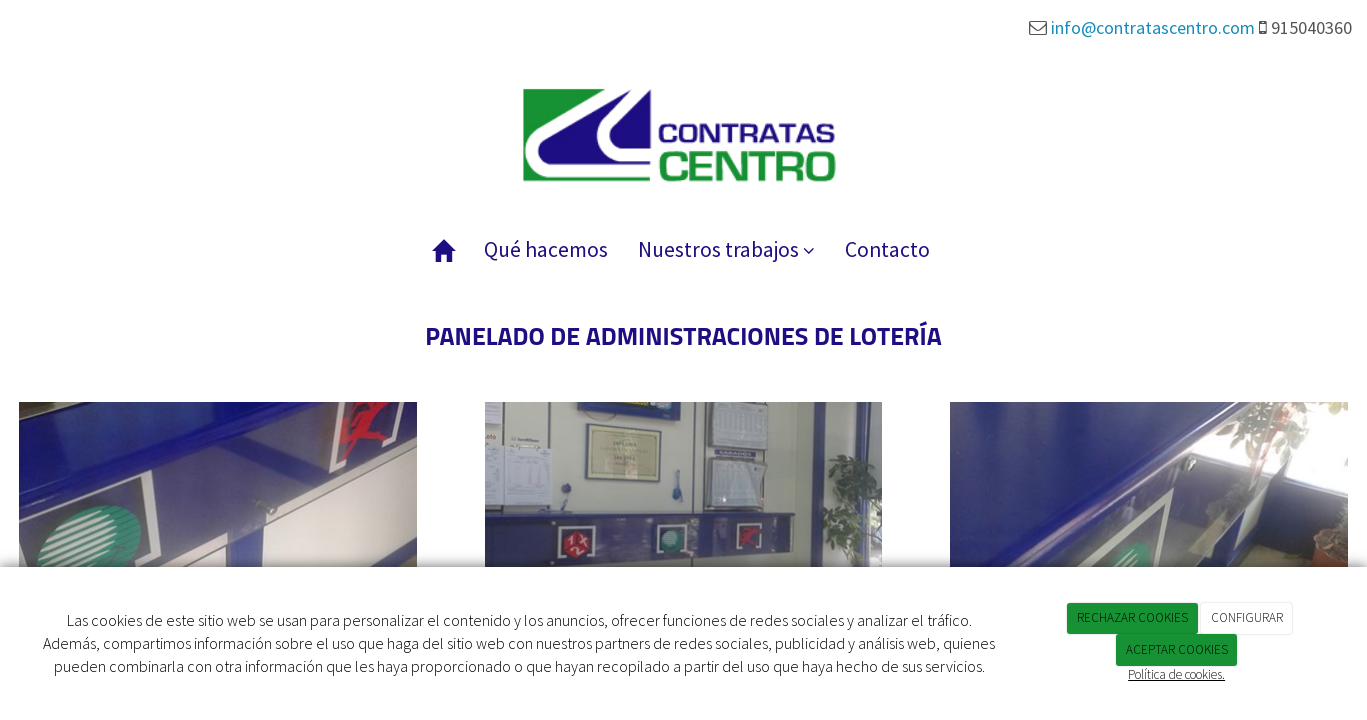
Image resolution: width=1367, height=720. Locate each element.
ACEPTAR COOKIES (1177, 649)
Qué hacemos (546, 249)
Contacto (887, 249)
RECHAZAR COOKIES (1132, 617)
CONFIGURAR (1247, 617)
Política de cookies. (1176, 674)
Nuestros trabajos (726, 249)
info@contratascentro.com (1153, 27)
